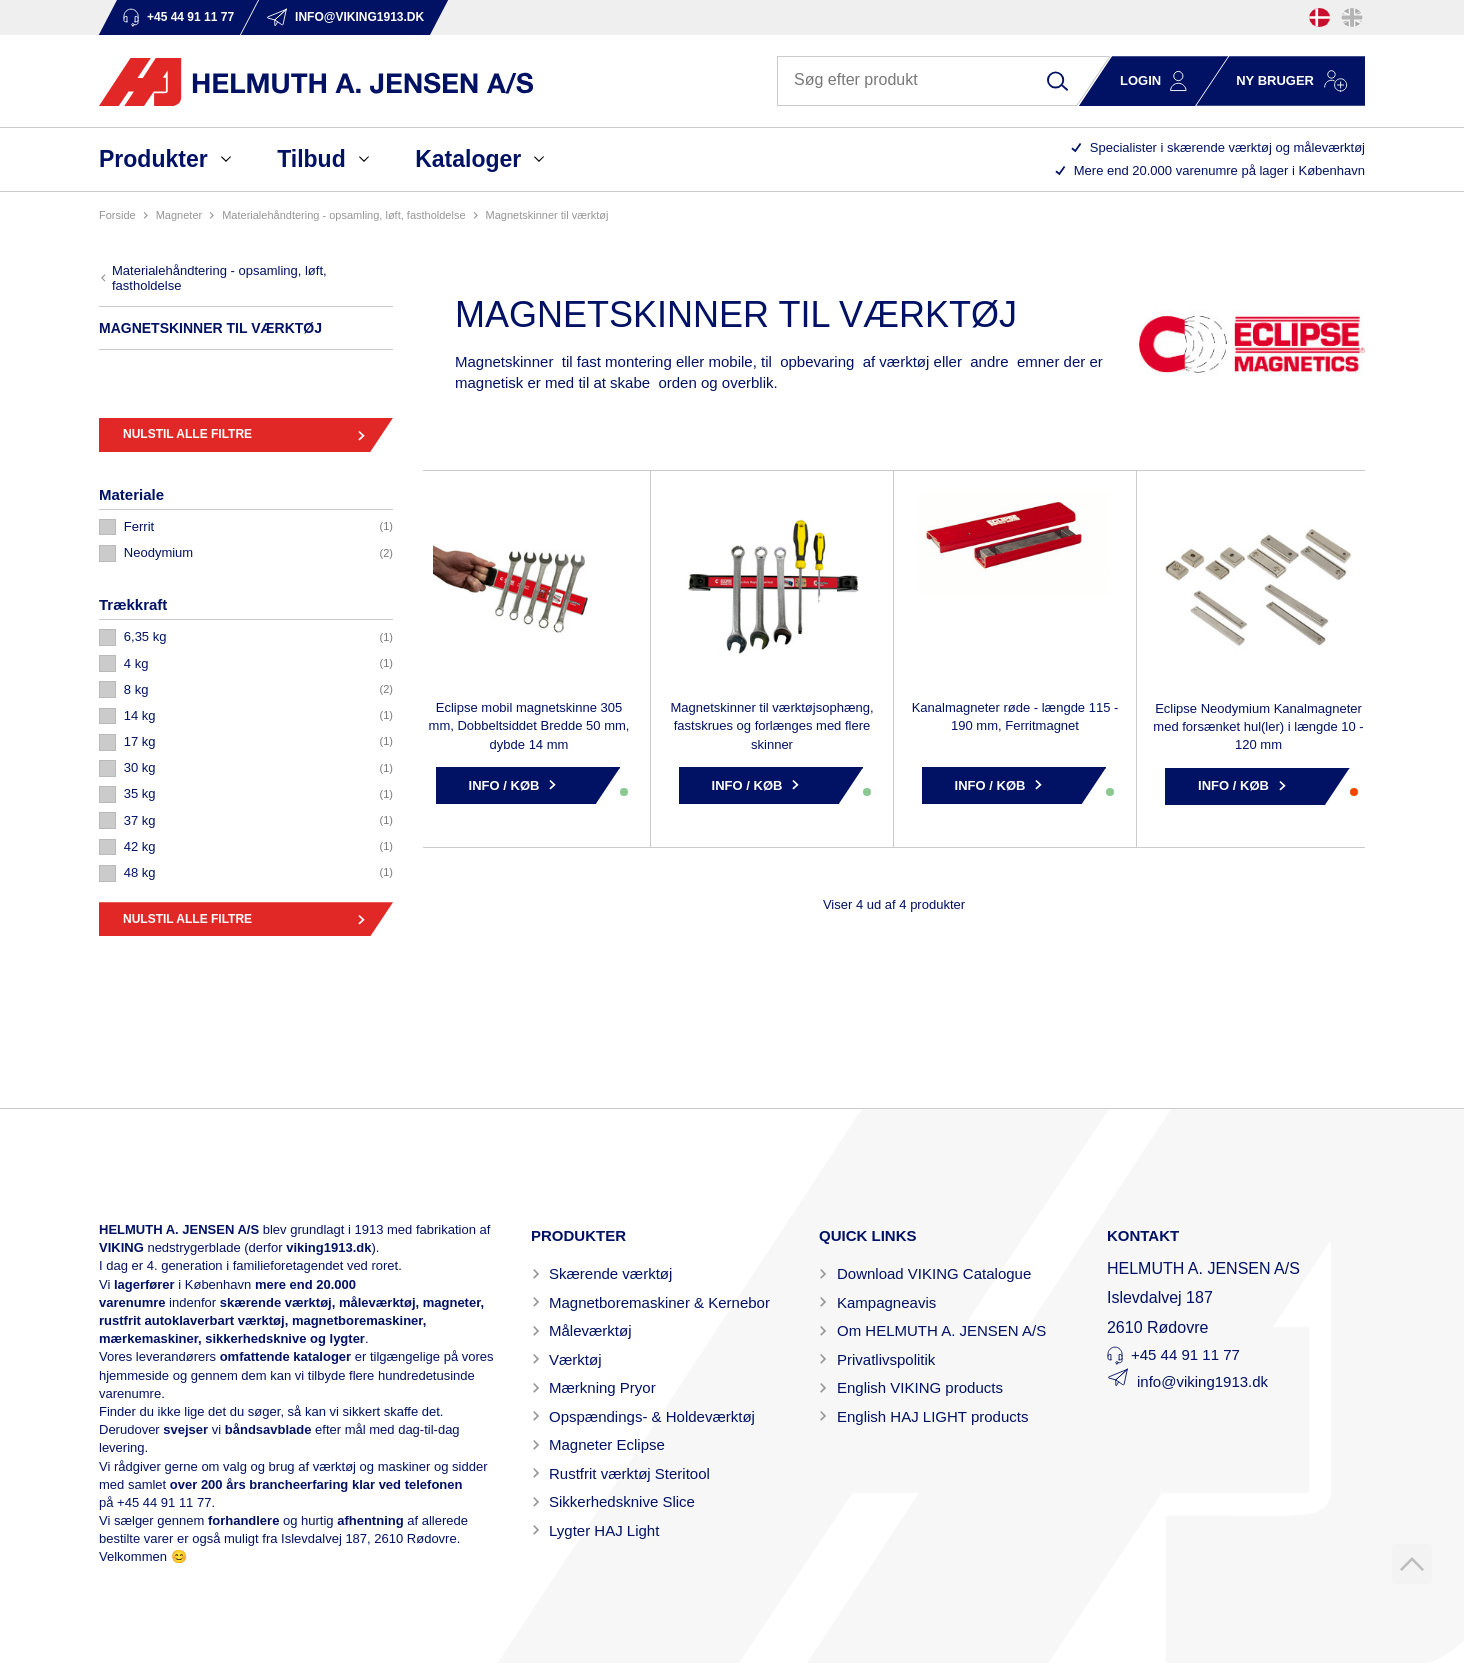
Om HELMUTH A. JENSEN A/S (941, 1330)
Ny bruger (1275, 80)
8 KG (136, 689)
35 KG (140, 793)
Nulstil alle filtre (187, 434)
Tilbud (311, 159)
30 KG (140, 767)
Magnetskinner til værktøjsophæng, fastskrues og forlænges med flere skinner (771, 725)
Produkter (153, 159)
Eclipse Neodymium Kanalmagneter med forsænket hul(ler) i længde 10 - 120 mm (1258, 726)
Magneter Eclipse (607, 1444)
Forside (117, 215)
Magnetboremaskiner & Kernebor (659, 1302)
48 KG (140, 872)
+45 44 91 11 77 (164, 1502)
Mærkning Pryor (602, 1387)
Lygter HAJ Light (604, 1530)
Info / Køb (504, 785)
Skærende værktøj (610, 1273)
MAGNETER (179, 215)
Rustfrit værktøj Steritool (629, 1473)
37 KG (140, 820)
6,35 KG (145, 636)
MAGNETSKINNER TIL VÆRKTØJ (547, 215)
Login (1140, 80)
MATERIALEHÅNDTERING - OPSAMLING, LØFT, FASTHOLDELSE (343, 215)
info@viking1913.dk (1202, 1381)
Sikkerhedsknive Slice (622, 1501)
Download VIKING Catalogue (934, 1273)
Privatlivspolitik (886, 1359)
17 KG (140, 741)
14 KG (140, 715)
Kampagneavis (886, 1302)
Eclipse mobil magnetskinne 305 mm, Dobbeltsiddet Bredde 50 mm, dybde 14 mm (529, 725)
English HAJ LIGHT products (932, 1416)
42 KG (140, 846)
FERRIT (139, 526)
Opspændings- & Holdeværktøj (652, 1416)
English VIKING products (920, 1387)
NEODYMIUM (158, 552)
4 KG (136, 663)
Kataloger (468, 159)
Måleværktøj (590, 1330)
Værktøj (575, 1359)
